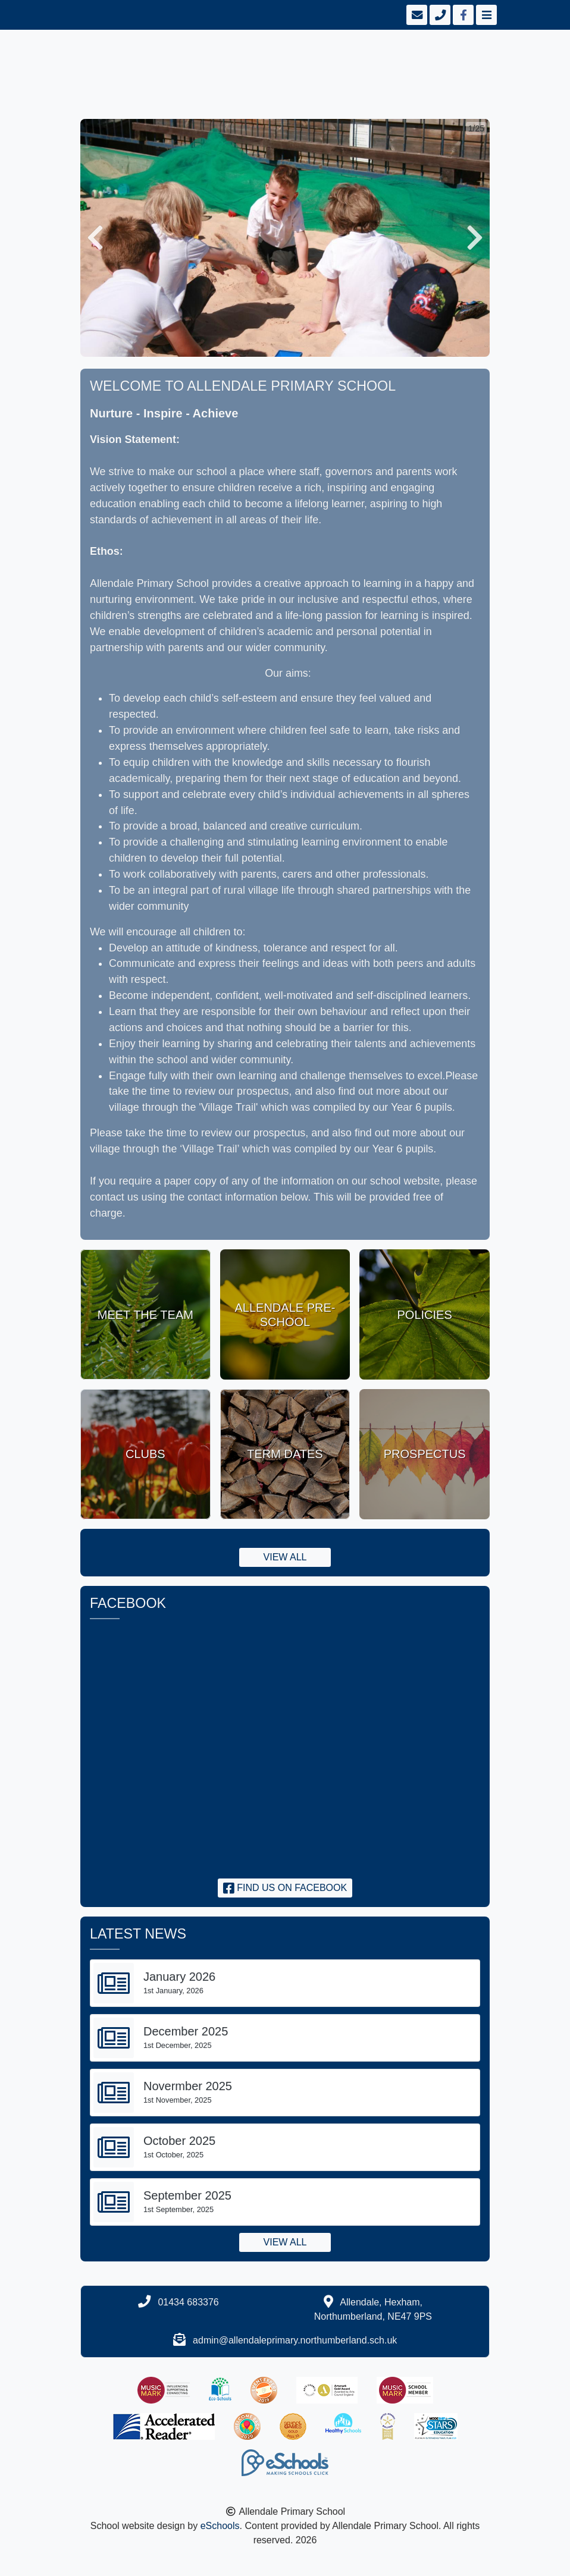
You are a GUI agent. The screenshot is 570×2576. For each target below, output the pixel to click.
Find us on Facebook (285, 1888)
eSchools (220, 2526)
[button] (95, 238)
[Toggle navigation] (485, 15)
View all (285, 1557)
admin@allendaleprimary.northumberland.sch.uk (295, 2340)
